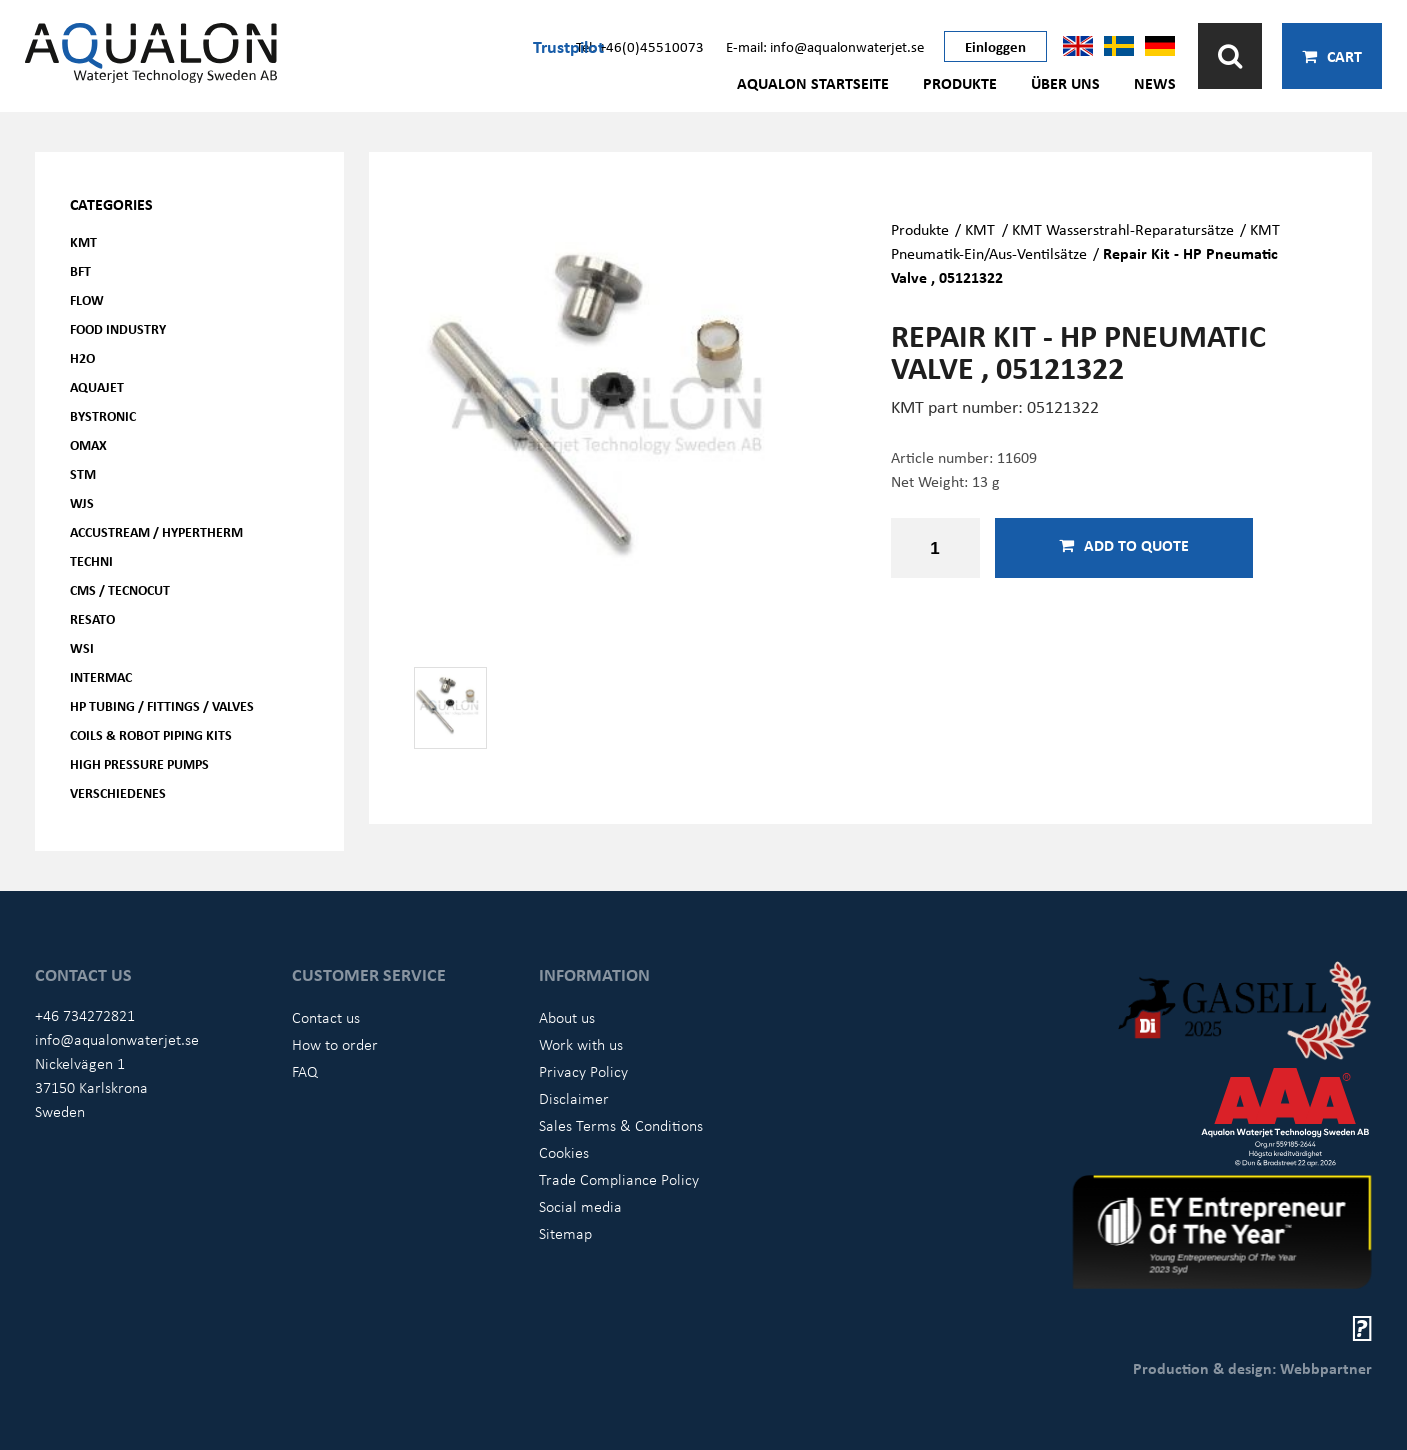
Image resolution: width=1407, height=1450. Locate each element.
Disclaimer (574, 1098)
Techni (91, 560)
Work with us (581, 1044)
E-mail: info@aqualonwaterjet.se (825, 46)
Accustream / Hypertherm (156, 531)
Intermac (101, 676)
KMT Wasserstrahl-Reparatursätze (1123, 229)
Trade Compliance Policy (619, 1179)
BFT (80, 270)
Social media (580, 1206)
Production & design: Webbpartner (1252, 1368)
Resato (92, 618)
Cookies (564, 1152)
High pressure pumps (139, 763)
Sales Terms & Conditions (621, 1125)
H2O (82, 357)
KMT (83, 241)
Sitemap (565, 1233)
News (1155, 83)
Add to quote (1124, 545)
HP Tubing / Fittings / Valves (162, 705)
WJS (82, 502)
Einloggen (995, 46)
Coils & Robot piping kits (151, 734)
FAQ (305, 1071)
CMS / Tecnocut (120, 589)
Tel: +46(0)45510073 (640, 46)
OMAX (88, 444)
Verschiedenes (118, 792)
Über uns (1065, 83)
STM (83, 473)
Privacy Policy (583, 1071)
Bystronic (103, 415)
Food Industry (118, 328)
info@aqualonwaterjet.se (117, 1039)
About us (567, 1017)
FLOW (87, 299)
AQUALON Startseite (813, 83)
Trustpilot (568, 46)
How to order (335, 1044)
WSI (82, 647)
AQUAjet (97, 386)
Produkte (960, 83)
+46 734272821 (85, 1015)
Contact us (326, 1017)
